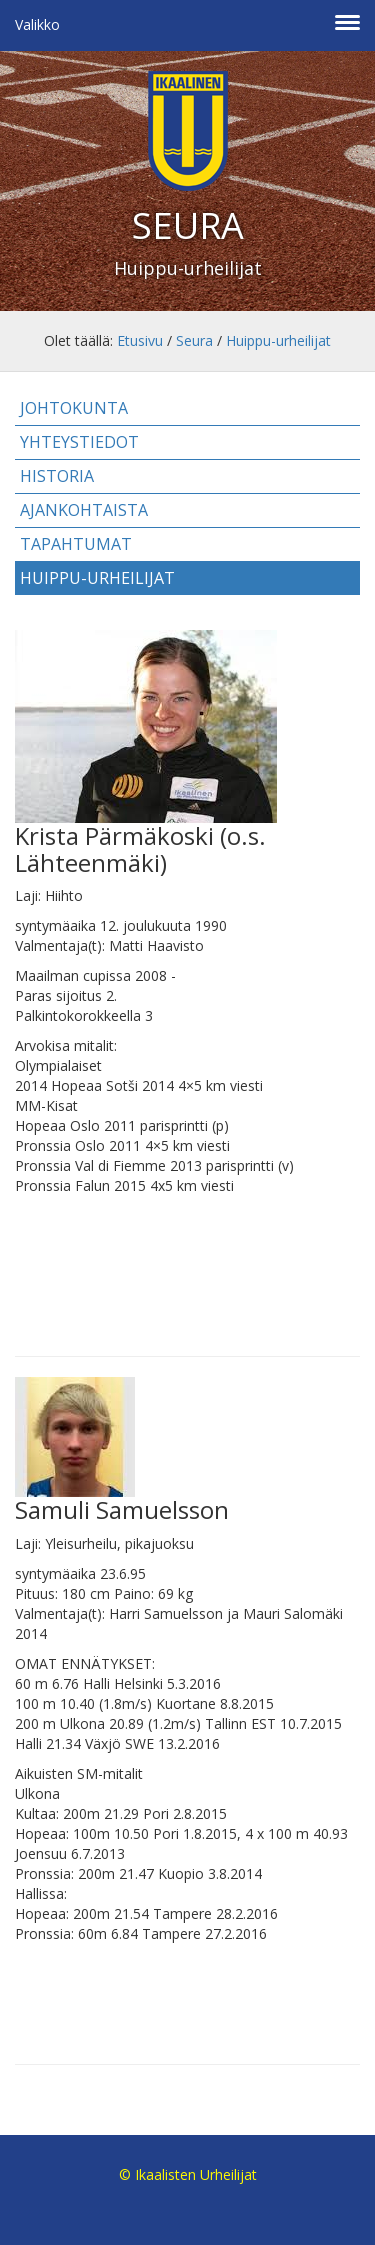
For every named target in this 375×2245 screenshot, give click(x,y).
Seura (194, 340)
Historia (57, 476)
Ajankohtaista (84, 510)
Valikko (37, 24)
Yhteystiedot (79, 442)
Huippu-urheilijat (278, 340)
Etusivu (140, 340)
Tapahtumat (76, 544)
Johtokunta (74, 408)
